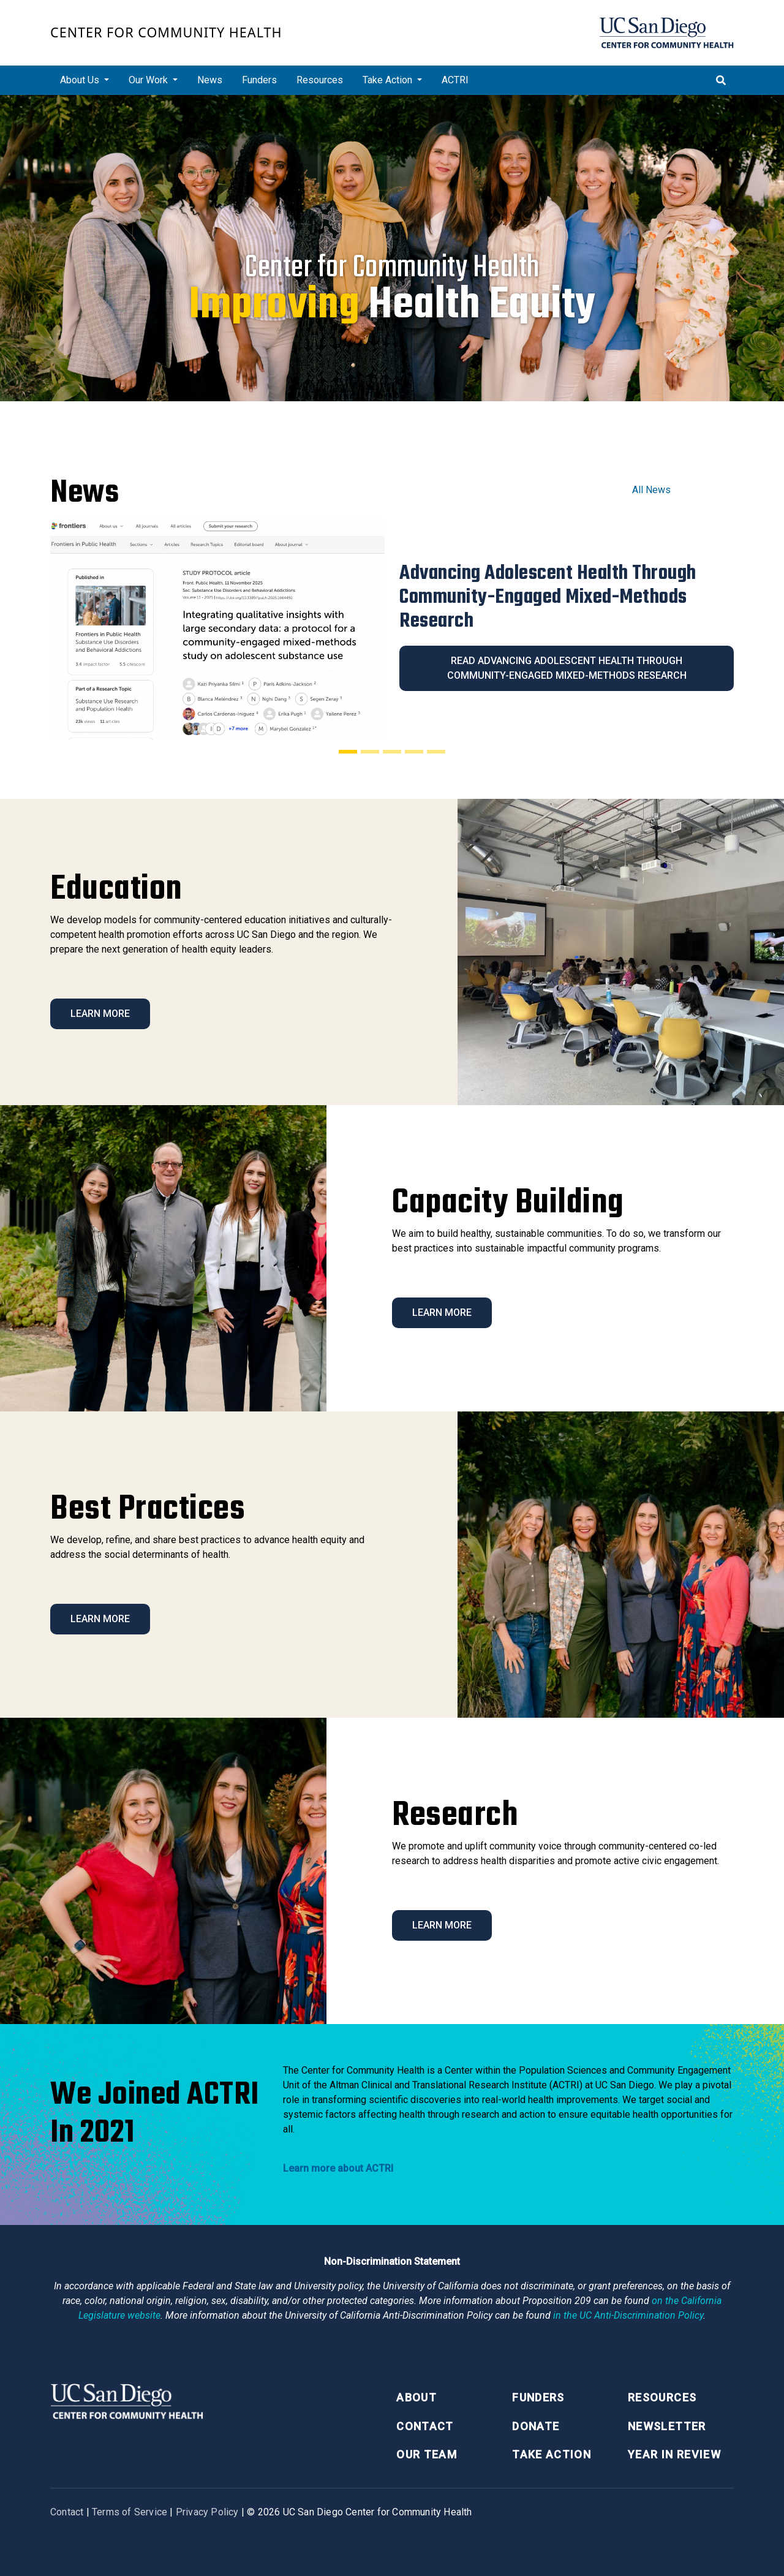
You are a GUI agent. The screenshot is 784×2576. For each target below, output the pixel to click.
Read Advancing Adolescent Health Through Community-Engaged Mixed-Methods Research (567, 668)
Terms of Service (129, 2512)
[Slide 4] (414, 752)
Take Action (551, 2454)
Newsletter (667, 2426)
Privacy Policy (207, 2512)
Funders (259, 80)
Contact (424, 2426)
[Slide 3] (392, 752)
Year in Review (674, 2454)
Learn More (100, 1013)
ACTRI (455, 80)
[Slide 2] (370, 752)
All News (651, 490)
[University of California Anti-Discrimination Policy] (628, 2315)
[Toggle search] (721, 80)
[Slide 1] (348, 752)
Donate (535, 2426)
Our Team (426, 2454)
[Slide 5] (436, 752)
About (416, 2397)
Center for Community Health (166, 32)
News (209, 80)
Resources (319, 80)
